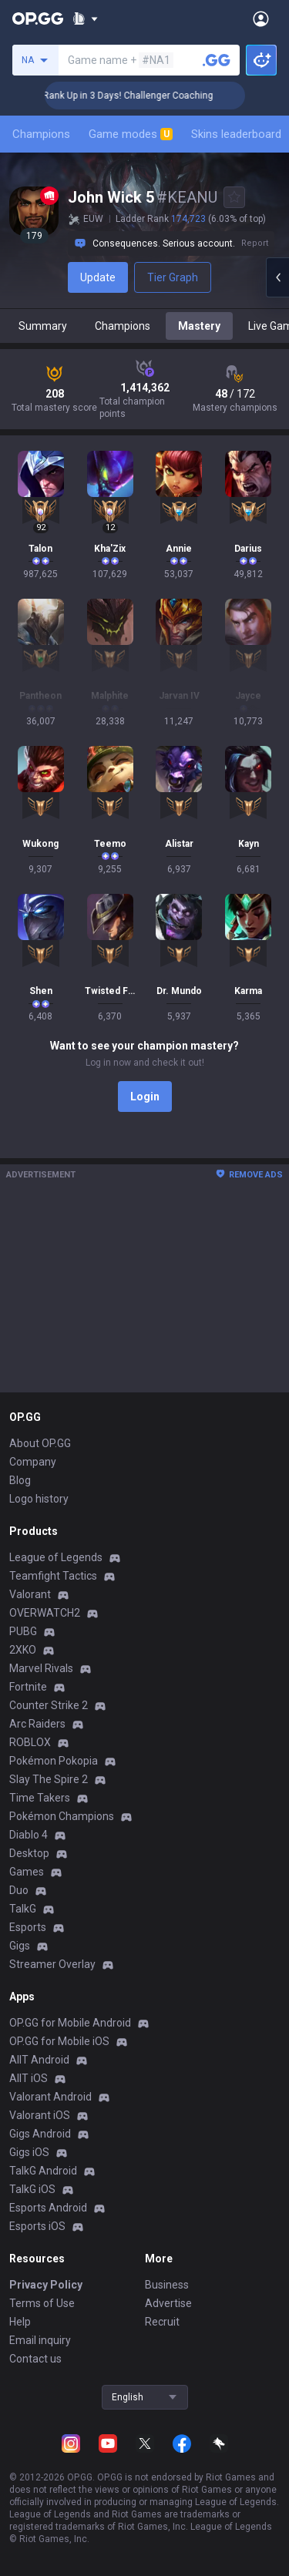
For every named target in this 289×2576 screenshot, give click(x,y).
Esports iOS (37, 2226)
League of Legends (55, 1557)
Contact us (35, 2359)
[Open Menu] (261, 18)
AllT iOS (28, 2078)
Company (32, 1462)
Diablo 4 (28, 1835)
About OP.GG (40, 1443)
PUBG (23, 1631)
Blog (20, 1480)
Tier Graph (172, 277)
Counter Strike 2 (48, 1705)
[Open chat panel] (277, 277)
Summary (42, 326)
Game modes (131, 134)
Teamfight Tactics (53, 1576)
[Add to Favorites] (234, 197)
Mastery (199, 326)
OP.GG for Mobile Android (70, 2023)
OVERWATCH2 (44, 1613)
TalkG (22, 1909)
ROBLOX (30, 1742)
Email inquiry (40, 2340)
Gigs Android (40, 2134)
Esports (27, 1927)
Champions (41, 134)
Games (26, 1872)
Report (254, 243)
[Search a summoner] (216, 60)
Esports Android (48, 2208)
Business (167, 2285)
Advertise (168, 2303)
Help (20, 2322)
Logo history (39, 1499)
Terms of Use (42, 2303)
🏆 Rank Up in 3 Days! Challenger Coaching (137, 95)
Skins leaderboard (236, 134)
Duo (19, 1890)
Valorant (30, 1594)
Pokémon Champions (61, 1816)
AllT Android (39, 2060)
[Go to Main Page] (37, 18)
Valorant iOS (39, 2115)
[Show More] (85, 18)
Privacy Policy (45, 2285)
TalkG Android (43, 2171)
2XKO (22, 1650)
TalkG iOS (32, 2189)
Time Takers (39, 1798)
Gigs (19, 1946)
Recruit (162, 2322)
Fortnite (28, 1687)
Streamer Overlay (52, 1964)
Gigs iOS (29, 2152)
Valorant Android (50, 2097)
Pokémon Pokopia (53, 1761)
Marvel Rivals (41, 1668)
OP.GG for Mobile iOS (59, 2041)
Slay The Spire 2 (48, 1779)
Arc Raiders (37, 1724)
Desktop (29, 1853)
